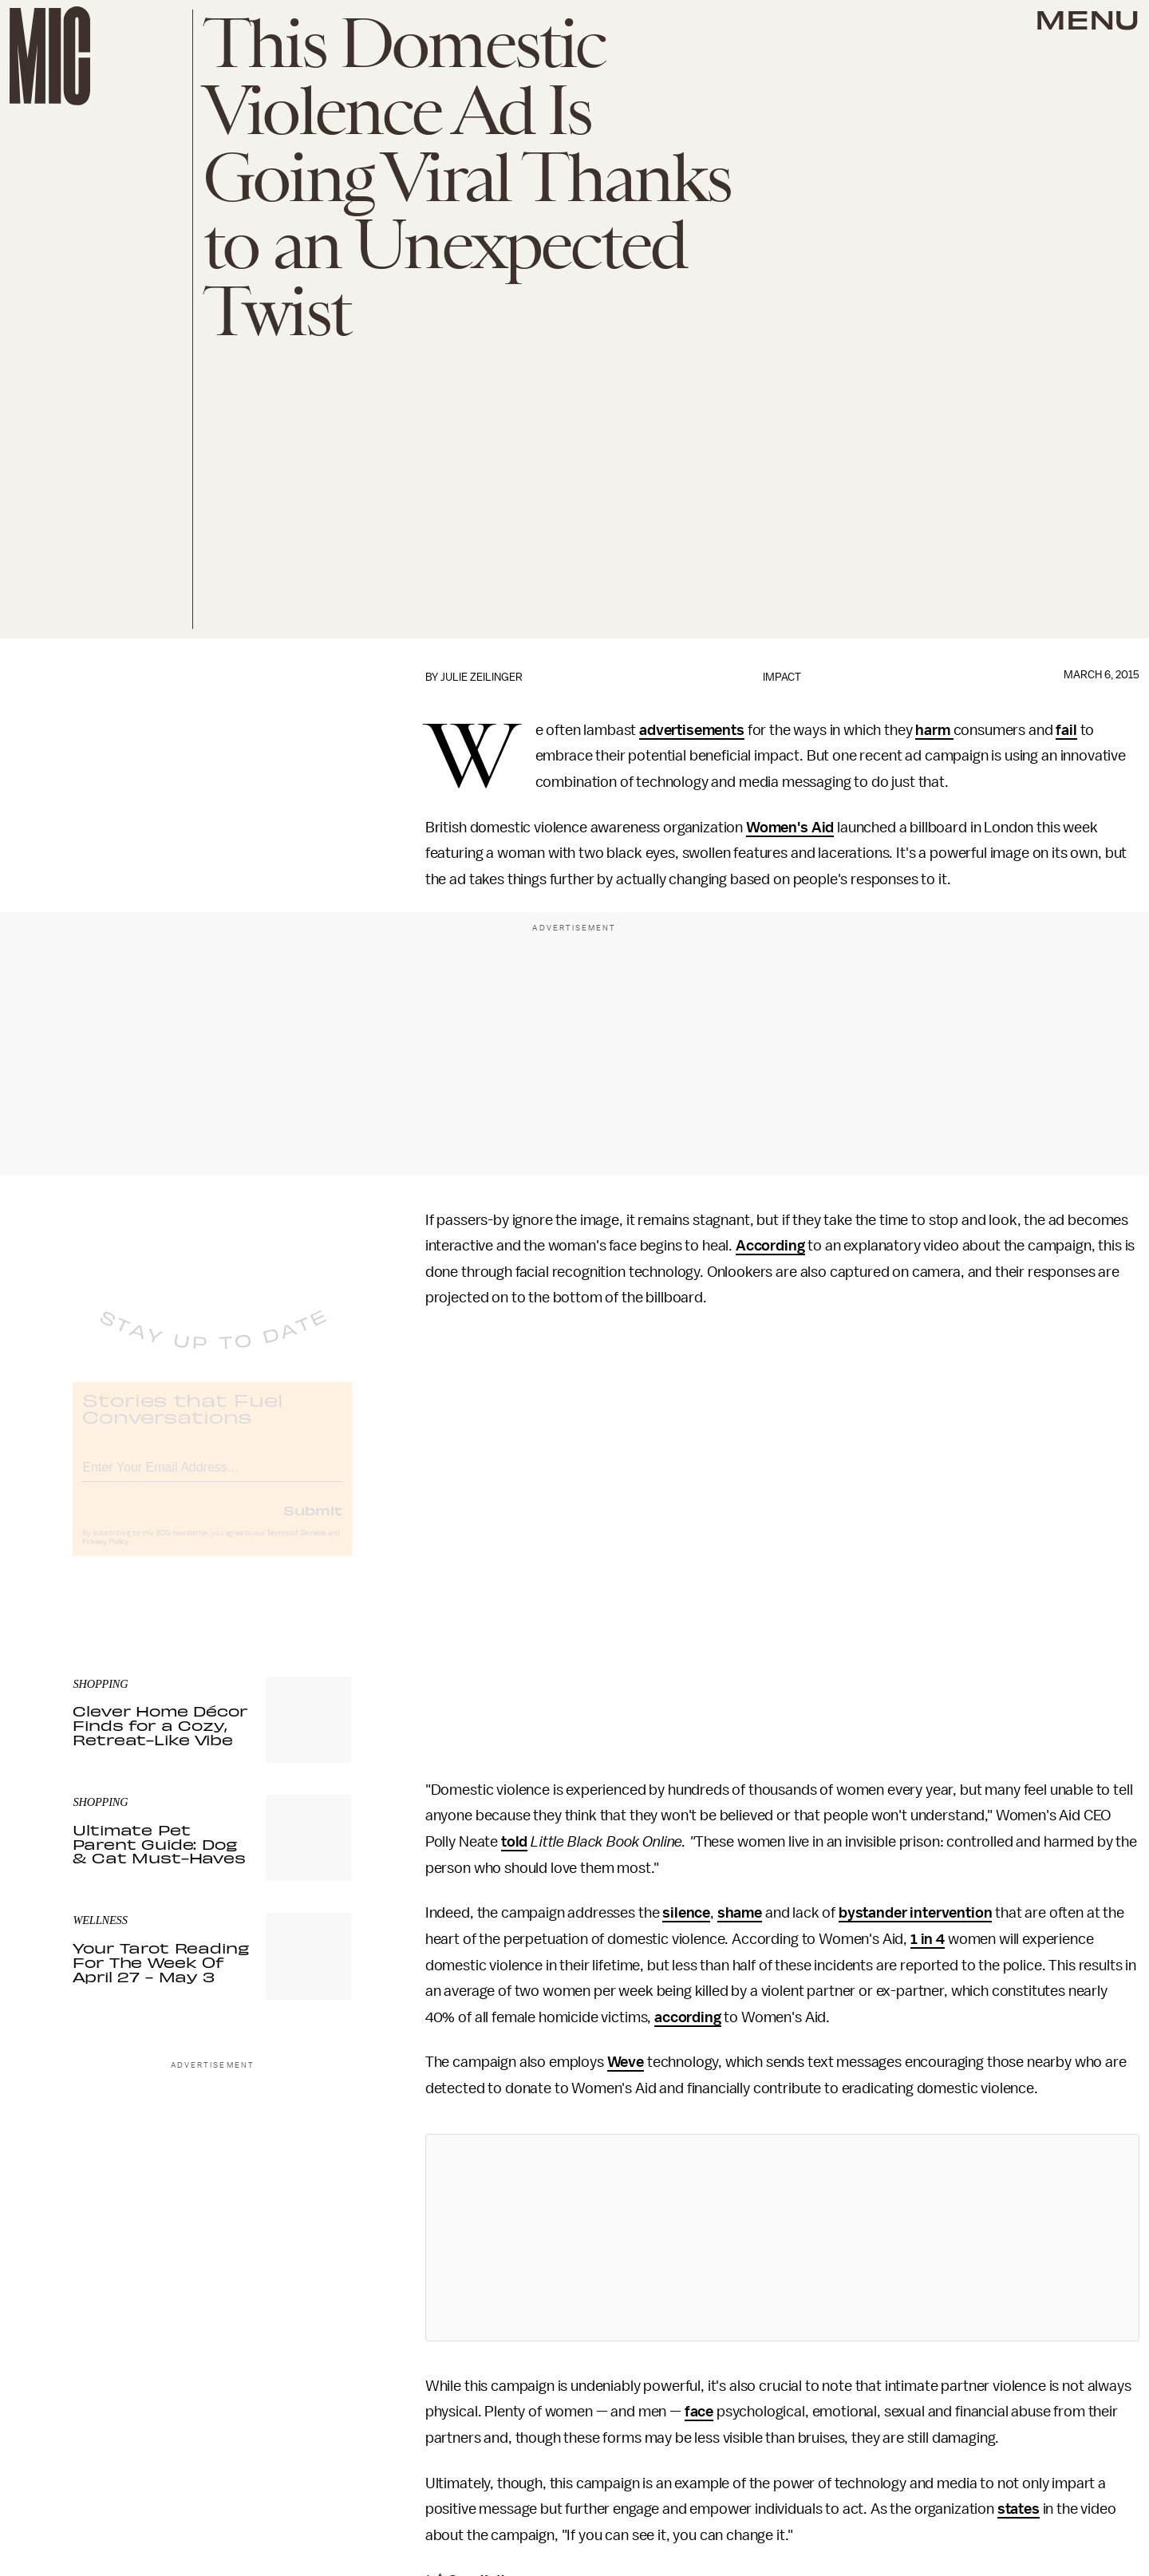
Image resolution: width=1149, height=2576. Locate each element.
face (699, 2412)
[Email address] (212, 1478)
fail (1066, 730)
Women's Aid (790, 828)
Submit (312, 1523)
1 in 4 (927, 1939)
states (1018, 2509)
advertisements (691, 730)
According (770, 1246)
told (514, 1842)
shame (739, 1913)
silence (686, 1913)
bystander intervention (915, 1913)
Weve (625, 2062)
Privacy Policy (105, 1555)
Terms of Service (296, 1547)
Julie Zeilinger (481, 677)
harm (934, 730)
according (687, 2017)
